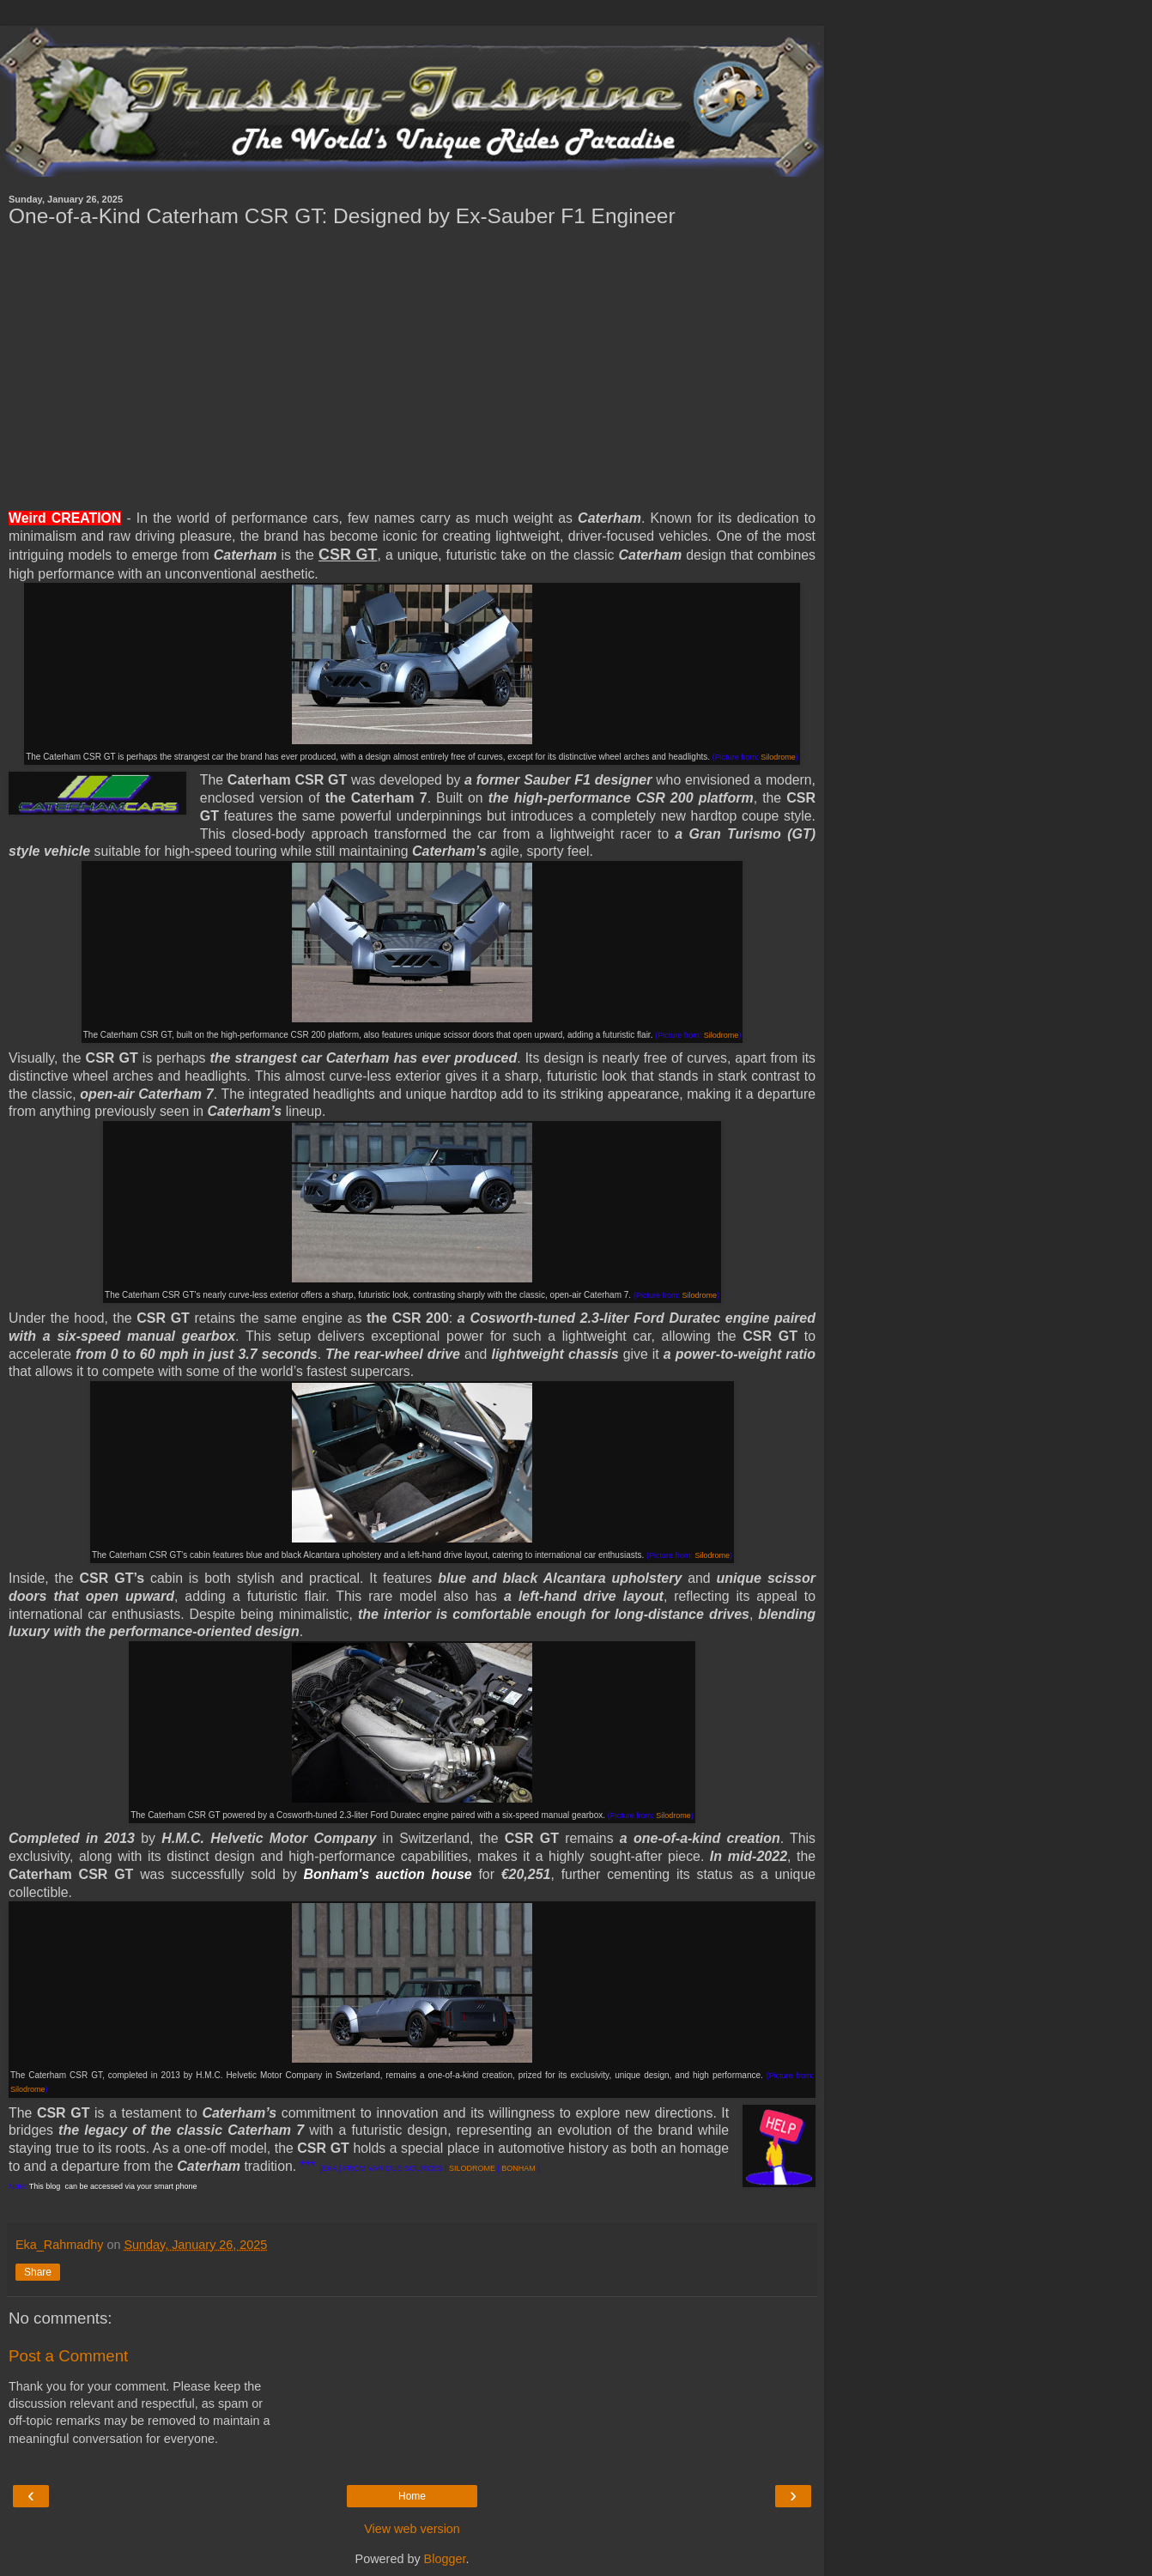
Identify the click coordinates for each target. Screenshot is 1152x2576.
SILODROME (472, 2168)
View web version (412, 2529)
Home (412, 2496)
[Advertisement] (412, 369)
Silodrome (778, 757)
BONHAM (518, 2168)
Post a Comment (68, 2356)
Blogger (445, 2559)
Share (38, 2272)
